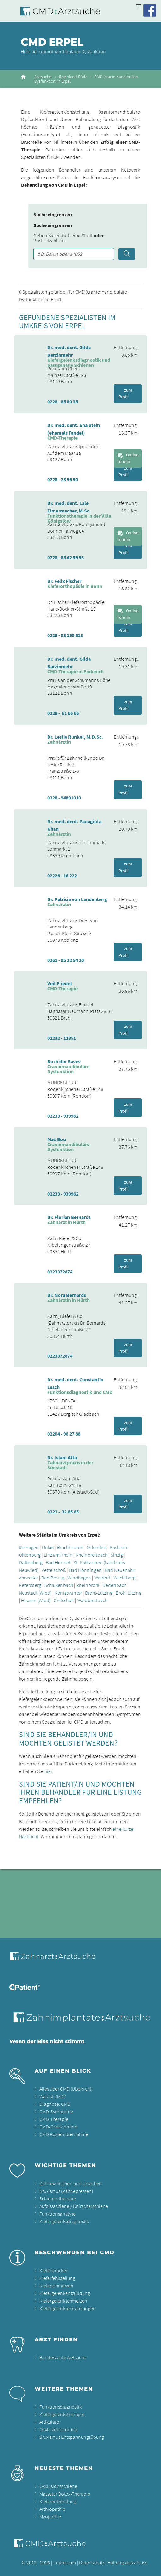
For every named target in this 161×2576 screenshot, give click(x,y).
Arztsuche (42, 76)
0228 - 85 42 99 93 (65, 557)
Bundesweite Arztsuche (62, 2357)
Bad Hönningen (85, 1570)
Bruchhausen (70, 1547)
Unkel (48, 1547)
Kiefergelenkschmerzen (63, 2301)
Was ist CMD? (52, 2096)
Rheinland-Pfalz (73, 76)
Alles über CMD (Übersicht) (66, 2089)
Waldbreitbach (92, 1600)
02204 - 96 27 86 (63, 1433)
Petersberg (30, 1585)
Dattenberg (31, 1562)
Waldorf (102, 1577)
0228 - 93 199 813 (65, 635)
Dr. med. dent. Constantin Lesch (75, 1383)
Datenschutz (91, 2562)
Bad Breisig (52, 1577)
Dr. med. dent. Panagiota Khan (74, 825)
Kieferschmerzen (56, 2285)
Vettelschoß (54, 1570)
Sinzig (117, 1555)
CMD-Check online (58, 2126)
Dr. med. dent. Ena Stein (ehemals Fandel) (73, 429)
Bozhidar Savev (64, 1061)
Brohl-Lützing (98, 1593)
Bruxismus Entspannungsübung (71, 2437)
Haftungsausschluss (127, 2562)
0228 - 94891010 (64, 797)
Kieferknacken (54, 2270)
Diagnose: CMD (55, 2104)
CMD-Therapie (53, 2119)
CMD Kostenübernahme (63, 2134)
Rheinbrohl (87, 1585)
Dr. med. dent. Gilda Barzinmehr (69, 351)
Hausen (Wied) (35, 1600)
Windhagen (79, 1577)
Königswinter (68, 1593)
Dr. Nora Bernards (66, 1295)
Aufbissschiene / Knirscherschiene (73, 2206)
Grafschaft (64, 1600)
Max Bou (56, 1139)
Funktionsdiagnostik (60, 2406)
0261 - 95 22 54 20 (65, 960)
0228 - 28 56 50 (62, 479)
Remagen (29, 1547)
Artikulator (50, 2422)
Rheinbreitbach (91, 1555)
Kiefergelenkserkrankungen (67, 2308)
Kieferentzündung (57, 2501)
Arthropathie (52, 2509)
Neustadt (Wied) (35, 1593)
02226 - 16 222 (62, 875)
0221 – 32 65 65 (63, 1511)
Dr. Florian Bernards (69, 1217)
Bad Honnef (58, 1562)
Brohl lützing (128, 1593)
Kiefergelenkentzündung (64, 2293)
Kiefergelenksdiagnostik (64, 2221)
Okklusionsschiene (58, 2486)
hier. (48, 1771)
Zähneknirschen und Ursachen (70, 2183)
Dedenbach (114, 1585)
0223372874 (59, 1271)
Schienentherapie (57, 2198)
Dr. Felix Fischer (64, 581)
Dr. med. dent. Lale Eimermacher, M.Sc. (69, 507)
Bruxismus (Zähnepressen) (66, 2191)
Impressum (64, 2562)
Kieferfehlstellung (57, 2278)
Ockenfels (96, 1547)
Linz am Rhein (58, 1555)
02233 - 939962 (62, 1115)
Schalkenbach (58, 1585)
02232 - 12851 (61, 1037)
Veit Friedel (59, 983)
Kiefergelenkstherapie (61, 2414)
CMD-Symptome (56, 2111)
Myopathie (50, 2516)
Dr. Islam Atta (62, 1457)
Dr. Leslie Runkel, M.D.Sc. (75, 737)
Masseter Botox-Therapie (64, 2494)
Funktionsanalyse (57, 2213)
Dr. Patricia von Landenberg (77, 899)
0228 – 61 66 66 (63, 713)
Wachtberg (124, 1577)
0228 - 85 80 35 (62, 401)
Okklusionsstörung (58, 2429)
